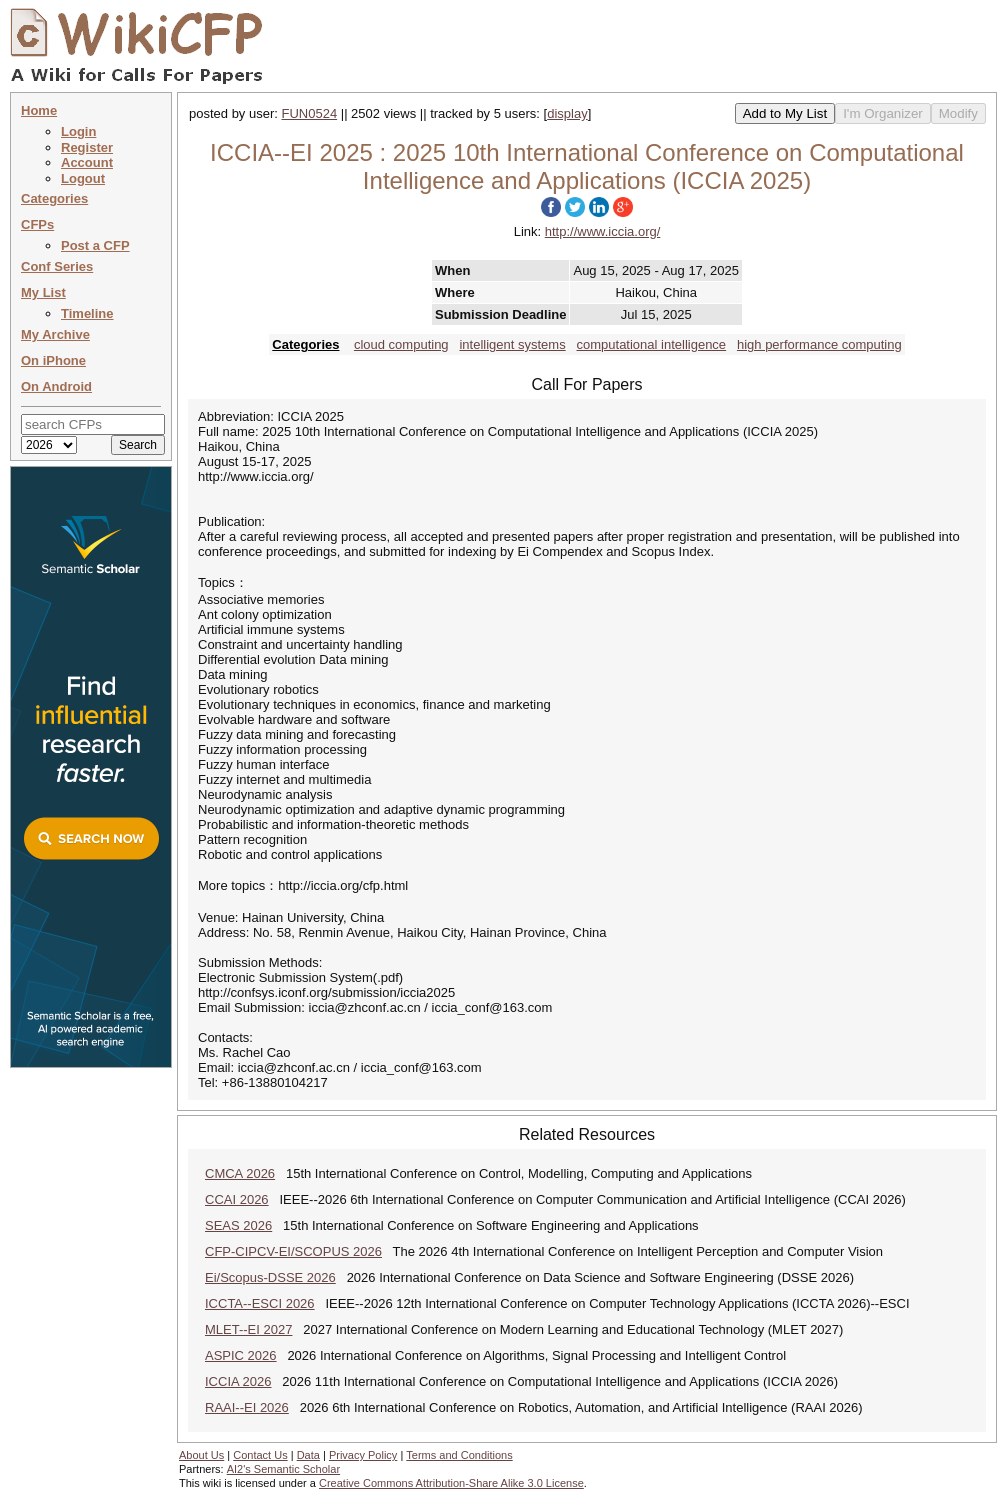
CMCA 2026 (240, 1173)
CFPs (37, 224)
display (567, 113)
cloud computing (401, 344)
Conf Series (57, 266)
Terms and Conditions (459, 1455)
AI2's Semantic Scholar (283, 1469)
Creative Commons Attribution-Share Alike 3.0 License (451, 1483)
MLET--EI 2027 (248, 1329)
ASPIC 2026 (241, 1355)
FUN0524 (310, 113)
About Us (201, 1455)
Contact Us (260, 1455)
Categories (54, 198)
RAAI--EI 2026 (247, 1407)
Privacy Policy (363, 1455)
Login (78, 131)
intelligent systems (512, 344)
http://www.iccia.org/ (603, 231)
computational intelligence (652, 344)
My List (43, 292)
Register (87, 147)
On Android (56, 386)
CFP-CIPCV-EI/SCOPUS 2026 (293, 1251)
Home (39, 110)
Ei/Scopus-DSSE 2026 (270, 1277)
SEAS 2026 (238, 1225)
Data (308, 1455)
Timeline (87, 313)
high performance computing (819, 344)
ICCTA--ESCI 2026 (260, 1303)
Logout (83, 178)
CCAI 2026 (237, 1199)
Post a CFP (95, 245)
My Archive (55, 334)
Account (87, 162)
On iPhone (53, 360)
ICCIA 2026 (238, 1381)
